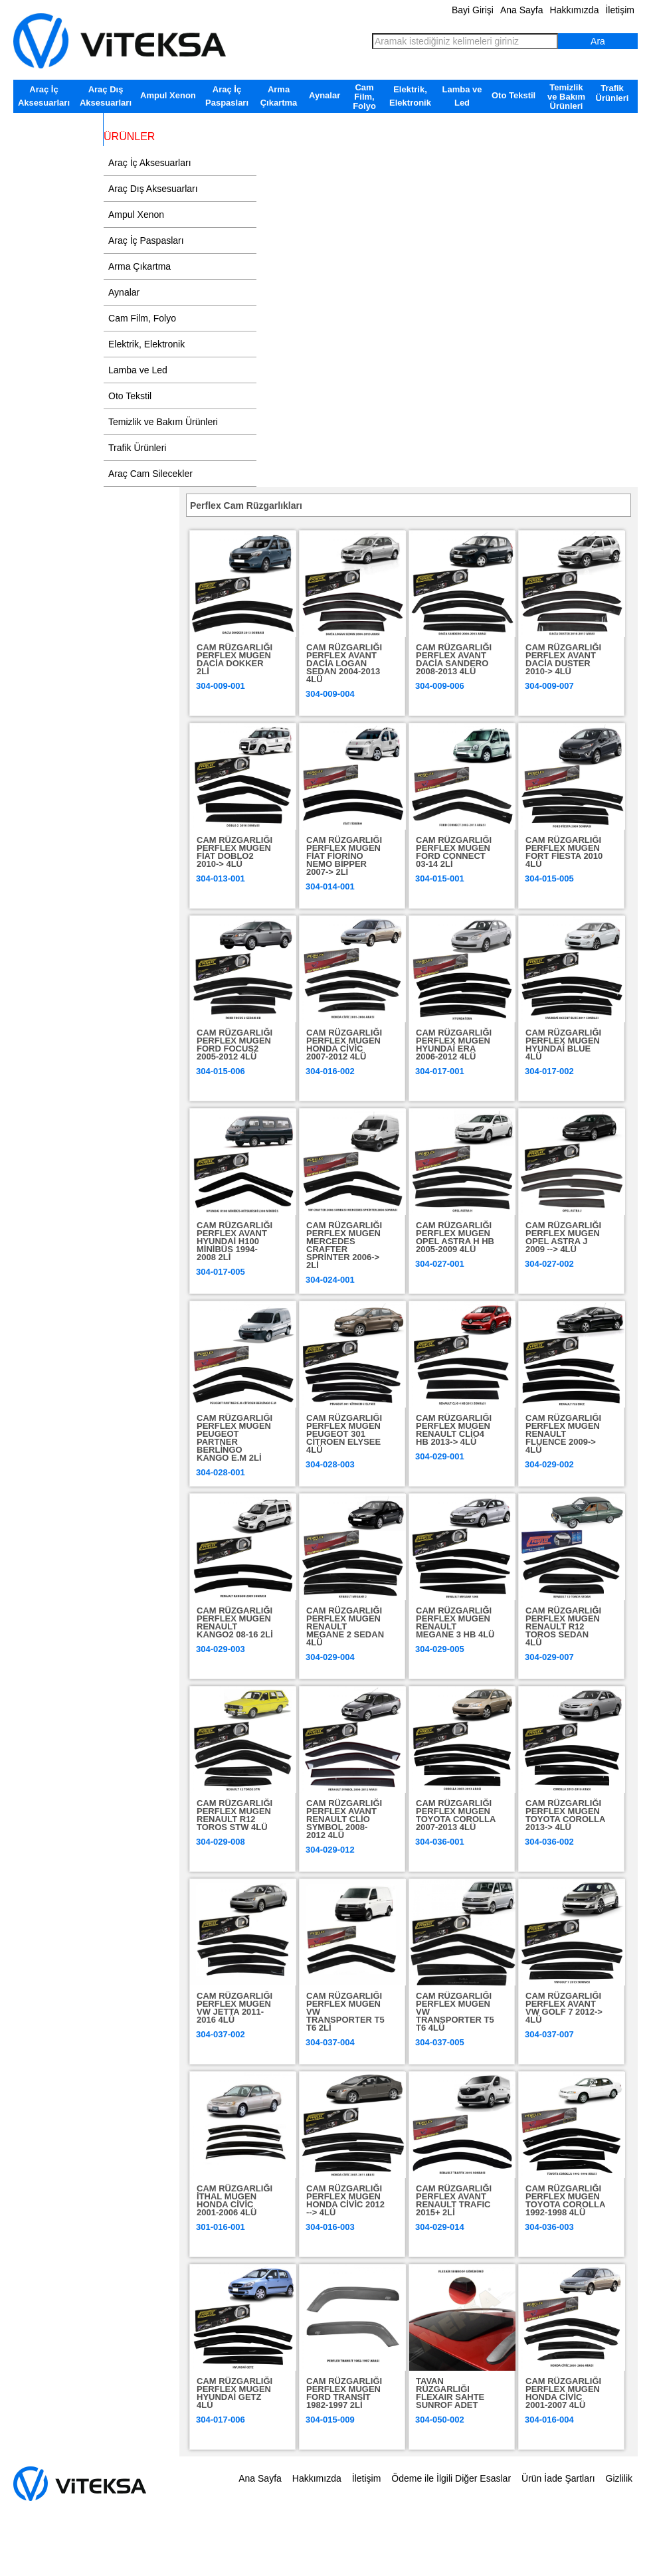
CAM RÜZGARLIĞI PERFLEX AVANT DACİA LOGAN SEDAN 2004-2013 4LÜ (344, 663)
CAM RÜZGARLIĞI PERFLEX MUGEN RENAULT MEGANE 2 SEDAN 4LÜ (345, 1626)
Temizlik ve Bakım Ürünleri (566, 96)
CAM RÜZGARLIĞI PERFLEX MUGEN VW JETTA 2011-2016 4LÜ (234, 2008)
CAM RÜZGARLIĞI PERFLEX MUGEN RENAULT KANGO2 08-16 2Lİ (235, 1622)
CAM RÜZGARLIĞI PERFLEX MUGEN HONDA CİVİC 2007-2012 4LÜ (344, 1044)
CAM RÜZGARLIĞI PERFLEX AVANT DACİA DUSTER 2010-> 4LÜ (563, 659)
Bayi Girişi (473, 10)
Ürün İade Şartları (558, 2478)
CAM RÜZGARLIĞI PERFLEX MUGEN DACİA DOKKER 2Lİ (234, 659)
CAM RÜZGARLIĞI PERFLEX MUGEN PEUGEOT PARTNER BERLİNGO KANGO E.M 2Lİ (234, 1438)
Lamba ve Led (462, 96)
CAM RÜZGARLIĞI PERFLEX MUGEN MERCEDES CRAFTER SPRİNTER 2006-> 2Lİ (344, 1245)
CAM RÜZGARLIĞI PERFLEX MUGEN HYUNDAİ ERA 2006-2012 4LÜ (454, 1044)
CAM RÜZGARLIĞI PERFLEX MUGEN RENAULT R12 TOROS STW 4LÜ (234, 1815)
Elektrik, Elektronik (410, 96)
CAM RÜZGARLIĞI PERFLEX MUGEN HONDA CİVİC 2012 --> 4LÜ (345, 2200)
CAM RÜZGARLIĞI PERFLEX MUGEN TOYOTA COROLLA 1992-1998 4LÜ (565, 2200)
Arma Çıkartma (279, 96)
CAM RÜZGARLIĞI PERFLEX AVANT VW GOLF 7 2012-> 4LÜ (564, 2008)
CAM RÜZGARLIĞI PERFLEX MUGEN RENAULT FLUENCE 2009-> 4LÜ (563, 1434)
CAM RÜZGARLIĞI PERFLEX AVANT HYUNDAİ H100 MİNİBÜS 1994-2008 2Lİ (234, 1241)
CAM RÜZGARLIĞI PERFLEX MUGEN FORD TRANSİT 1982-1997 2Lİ (344, 2393)
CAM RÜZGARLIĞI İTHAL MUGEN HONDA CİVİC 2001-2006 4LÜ (234, 2200)
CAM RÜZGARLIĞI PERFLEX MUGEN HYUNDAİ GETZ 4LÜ (234, 2393)
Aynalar (324, 95)
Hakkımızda (574, 10)
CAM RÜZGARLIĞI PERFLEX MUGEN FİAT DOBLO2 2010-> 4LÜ (234, 852)
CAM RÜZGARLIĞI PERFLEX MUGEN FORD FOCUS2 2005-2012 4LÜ (234, 1044)
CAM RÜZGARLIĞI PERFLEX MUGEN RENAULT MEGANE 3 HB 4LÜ (455, 1622)
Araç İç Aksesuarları (44, 96)
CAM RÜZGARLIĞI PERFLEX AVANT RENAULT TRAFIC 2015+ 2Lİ (454, 2200)
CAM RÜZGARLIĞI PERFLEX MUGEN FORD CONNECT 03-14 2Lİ (454, 852)
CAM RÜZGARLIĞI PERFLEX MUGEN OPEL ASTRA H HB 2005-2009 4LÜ (455, 1237)
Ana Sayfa (521, 10)
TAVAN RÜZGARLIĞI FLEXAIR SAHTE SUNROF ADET (450, 2393)
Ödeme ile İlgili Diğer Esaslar (451, 2478)
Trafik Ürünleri (612, 93)
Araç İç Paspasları (226, 96)
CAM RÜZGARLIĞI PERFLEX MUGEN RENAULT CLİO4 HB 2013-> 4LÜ (454, 1430)
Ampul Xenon (168, 95)
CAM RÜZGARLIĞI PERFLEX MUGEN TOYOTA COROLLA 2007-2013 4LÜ (456, 1815)
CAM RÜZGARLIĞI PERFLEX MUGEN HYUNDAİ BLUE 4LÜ (563, 1044)
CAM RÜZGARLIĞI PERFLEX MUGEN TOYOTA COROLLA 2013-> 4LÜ (565, 1815)
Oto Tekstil (513, 95)
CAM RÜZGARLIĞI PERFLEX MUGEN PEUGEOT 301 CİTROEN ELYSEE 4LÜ (344, 1434)
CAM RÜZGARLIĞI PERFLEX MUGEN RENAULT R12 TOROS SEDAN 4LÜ (563, 1626)
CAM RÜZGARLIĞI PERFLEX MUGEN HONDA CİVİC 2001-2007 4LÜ (563, 2393)
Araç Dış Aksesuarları (106, 96)
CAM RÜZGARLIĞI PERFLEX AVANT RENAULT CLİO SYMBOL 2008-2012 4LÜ (344, 1819)
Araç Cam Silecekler (58, 123)
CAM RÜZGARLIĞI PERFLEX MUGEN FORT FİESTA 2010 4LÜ (564, 852)
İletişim (619, 10)
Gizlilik (619, 2478)
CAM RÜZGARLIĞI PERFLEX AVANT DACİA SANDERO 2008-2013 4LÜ (454, 659)
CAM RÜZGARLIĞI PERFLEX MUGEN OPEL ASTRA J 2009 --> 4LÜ (563, 1237)
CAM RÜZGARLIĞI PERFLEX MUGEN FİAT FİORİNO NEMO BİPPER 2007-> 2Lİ (344, 856)
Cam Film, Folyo (364, 96)
